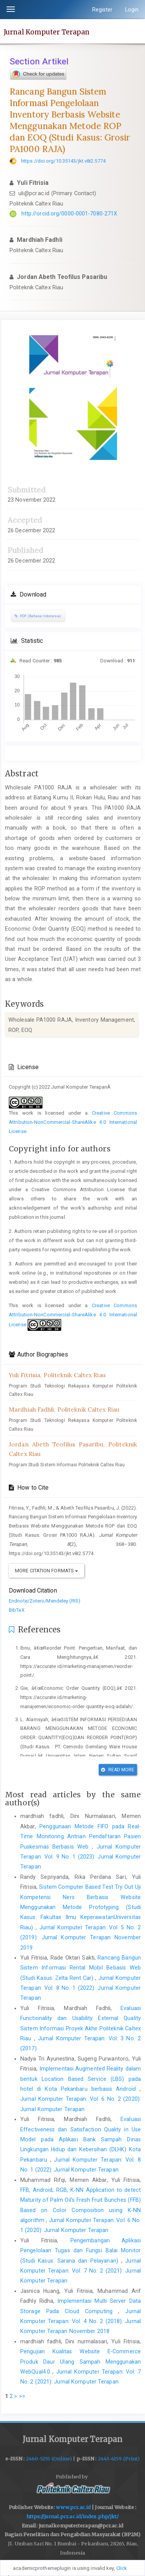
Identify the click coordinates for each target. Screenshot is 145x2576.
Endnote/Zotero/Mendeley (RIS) (44, 1601)
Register (102, 10)
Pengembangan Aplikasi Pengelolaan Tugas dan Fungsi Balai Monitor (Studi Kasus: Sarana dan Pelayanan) (80, 2250)
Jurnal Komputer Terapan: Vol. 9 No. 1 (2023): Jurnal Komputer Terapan (80, 1857)
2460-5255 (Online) (49, 2458)
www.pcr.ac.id (73, 2507)
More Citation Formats (46, 1570)
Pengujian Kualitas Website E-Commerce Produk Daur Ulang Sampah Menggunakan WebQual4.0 (80, 2361)
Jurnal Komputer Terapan (47, 32)
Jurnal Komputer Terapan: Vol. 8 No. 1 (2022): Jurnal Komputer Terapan (80, 1988)
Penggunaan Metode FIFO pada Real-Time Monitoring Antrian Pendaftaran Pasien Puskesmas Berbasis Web (80, 1836)
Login (132, 10)
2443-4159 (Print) (119, 2458)
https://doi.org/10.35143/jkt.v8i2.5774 (63, 161)
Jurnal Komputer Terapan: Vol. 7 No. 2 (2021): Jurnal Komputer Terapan (80, 2271)
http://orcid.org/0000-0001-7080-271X (69, 213)
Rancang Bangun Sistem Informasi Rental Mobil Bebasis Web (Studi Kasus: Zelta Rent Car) (80, 1968)
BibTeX (16, 1610)
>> (22, 2396)
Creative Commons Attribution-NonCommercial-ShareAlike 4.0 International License (73, 1122)
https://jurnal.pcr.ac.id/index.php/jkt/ (72, 2516)
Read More (117, 1769)
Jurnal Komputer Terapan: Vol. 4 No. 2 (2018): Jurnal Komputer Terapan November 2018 (80, 2321)
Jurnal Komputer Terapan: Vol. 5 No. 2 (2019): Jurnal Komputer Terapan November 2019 (80, 1937)
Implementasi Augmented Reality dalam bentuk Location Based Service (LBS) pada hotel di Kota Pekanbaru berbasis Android (80, 2079)
